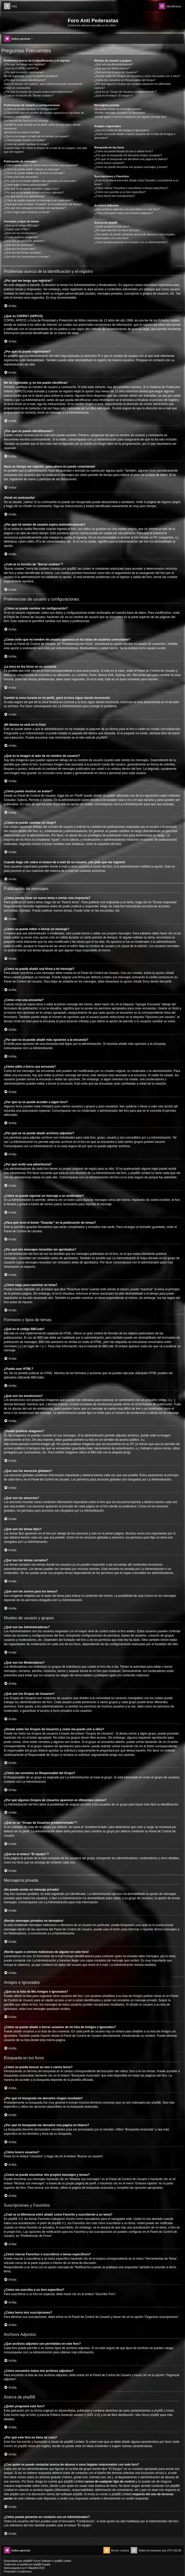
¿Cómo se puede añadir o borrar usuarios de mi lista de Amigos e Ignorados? (134, 135)
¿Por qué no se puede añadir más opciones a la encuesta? (40, 180)
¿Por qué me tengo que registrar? (24, 64)
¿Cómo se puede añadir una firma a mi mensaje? (34, 173)
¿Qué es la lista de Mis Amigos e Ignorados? (121, 130)
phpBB (100, 737)
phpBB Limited (164, 2410)
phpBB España (41, 2564)
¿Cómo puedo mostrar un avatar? (24, 140)
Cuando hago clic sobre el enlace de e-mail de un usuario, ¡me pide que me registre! (45, 149)
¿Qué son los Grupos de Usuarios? (116, 72)
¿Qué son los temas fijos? (20, 248)
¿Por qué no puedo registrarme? (24, 72)
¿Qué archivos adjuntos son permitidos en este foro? (126, 209)
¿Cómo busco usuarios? (109, 162)
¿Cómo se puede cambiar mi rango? (26, 144)
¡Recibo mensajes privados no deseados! (119, 112)
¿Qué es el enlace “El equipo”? (113, 95)
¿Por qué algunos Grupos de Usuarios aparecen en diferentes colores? (132, 85)
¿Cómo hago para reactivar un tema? (27, 212)
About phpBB (150, 2415)
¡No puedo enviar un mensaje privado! (118, 108)
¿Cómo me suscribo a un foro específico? (120, 192)
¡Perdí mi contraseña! (17, 87)
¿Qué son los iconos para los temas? (27, 256)
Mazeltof (33, 2568)
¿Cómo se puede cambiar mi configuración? (31, 108)
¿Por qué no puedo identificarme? (25, 80)
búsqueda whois (152, 2473)
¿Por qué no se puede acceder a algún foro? (31, 188)
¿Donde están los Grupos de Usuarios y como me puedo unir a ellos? (137, 76)
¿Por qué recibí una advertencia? (24, 196)
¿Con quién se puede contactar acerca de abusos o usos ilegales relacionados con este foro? (134, 236)
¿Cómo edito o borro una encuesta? (26, 184)
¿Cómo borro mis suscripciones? (114, 195)
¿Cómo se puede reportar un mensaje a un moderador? (38, 200)
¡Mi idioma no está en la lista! (22, 132)
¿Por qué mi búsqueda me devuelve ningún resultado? (128, 155)
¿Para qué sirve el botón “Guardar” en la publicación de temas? (43, 204)
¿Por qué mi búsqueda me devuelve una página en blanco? (131, 159)
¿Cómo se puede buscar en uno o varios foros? (123, 151)
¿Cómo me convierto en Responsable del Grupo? (124, 80)
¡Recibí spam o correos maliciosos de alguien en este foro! (130, 116)
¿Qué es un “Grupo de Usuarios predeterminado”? (125, 91)
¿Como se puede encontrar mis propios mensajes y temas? (131, 166)
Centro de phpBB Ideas (19, 2446)
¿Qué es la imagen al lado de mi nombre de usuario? (36, 136)
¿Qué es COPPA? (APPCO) (21, 68)
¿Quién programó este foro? (111, 226)
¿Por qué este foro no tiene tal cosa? (117, 230)
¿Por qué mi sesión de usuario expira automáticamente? (39, 91)
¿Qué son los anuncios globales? (24, 240)
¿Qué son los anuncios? (19, 244)
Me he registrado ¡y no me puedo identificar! (31, 76)
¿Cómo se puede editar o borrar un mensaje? (32, 169)
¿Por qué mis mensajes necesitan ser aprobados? (35, 207)
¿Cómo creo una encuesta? (21, 176)
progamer (15, 2568)
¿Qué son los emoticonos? (20, 233)
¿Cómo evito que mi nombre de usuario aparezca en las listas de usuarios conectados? (44, 114)
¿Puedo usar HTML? (17, 229)
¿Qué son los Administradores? (113, 64)
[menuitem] (10, 6)
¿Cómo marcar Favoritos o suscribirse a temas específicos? (131, 187)
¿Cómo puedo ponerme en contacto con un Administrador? (130, 242)
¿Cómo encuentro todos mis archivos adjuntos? (123, 213)
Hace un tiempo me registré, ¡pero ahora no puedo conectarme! (43, 83)
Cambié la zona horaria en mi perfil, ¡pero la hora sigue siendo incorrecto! (42, 126)
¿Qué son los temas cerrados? (23, 252)
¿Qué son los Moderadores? (111, 68)
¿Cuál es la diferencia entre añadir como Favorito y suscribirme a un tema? (136, 182)
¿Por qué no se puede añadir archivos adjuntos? (34, 192)
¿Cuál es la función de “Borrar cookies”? (29, 95)
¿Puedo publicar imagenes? (21, 237)
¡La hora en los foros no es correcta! (26, 120)
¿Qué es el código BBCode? (21, 225)
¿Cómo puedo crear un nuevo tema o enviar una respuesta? (41, 165)
